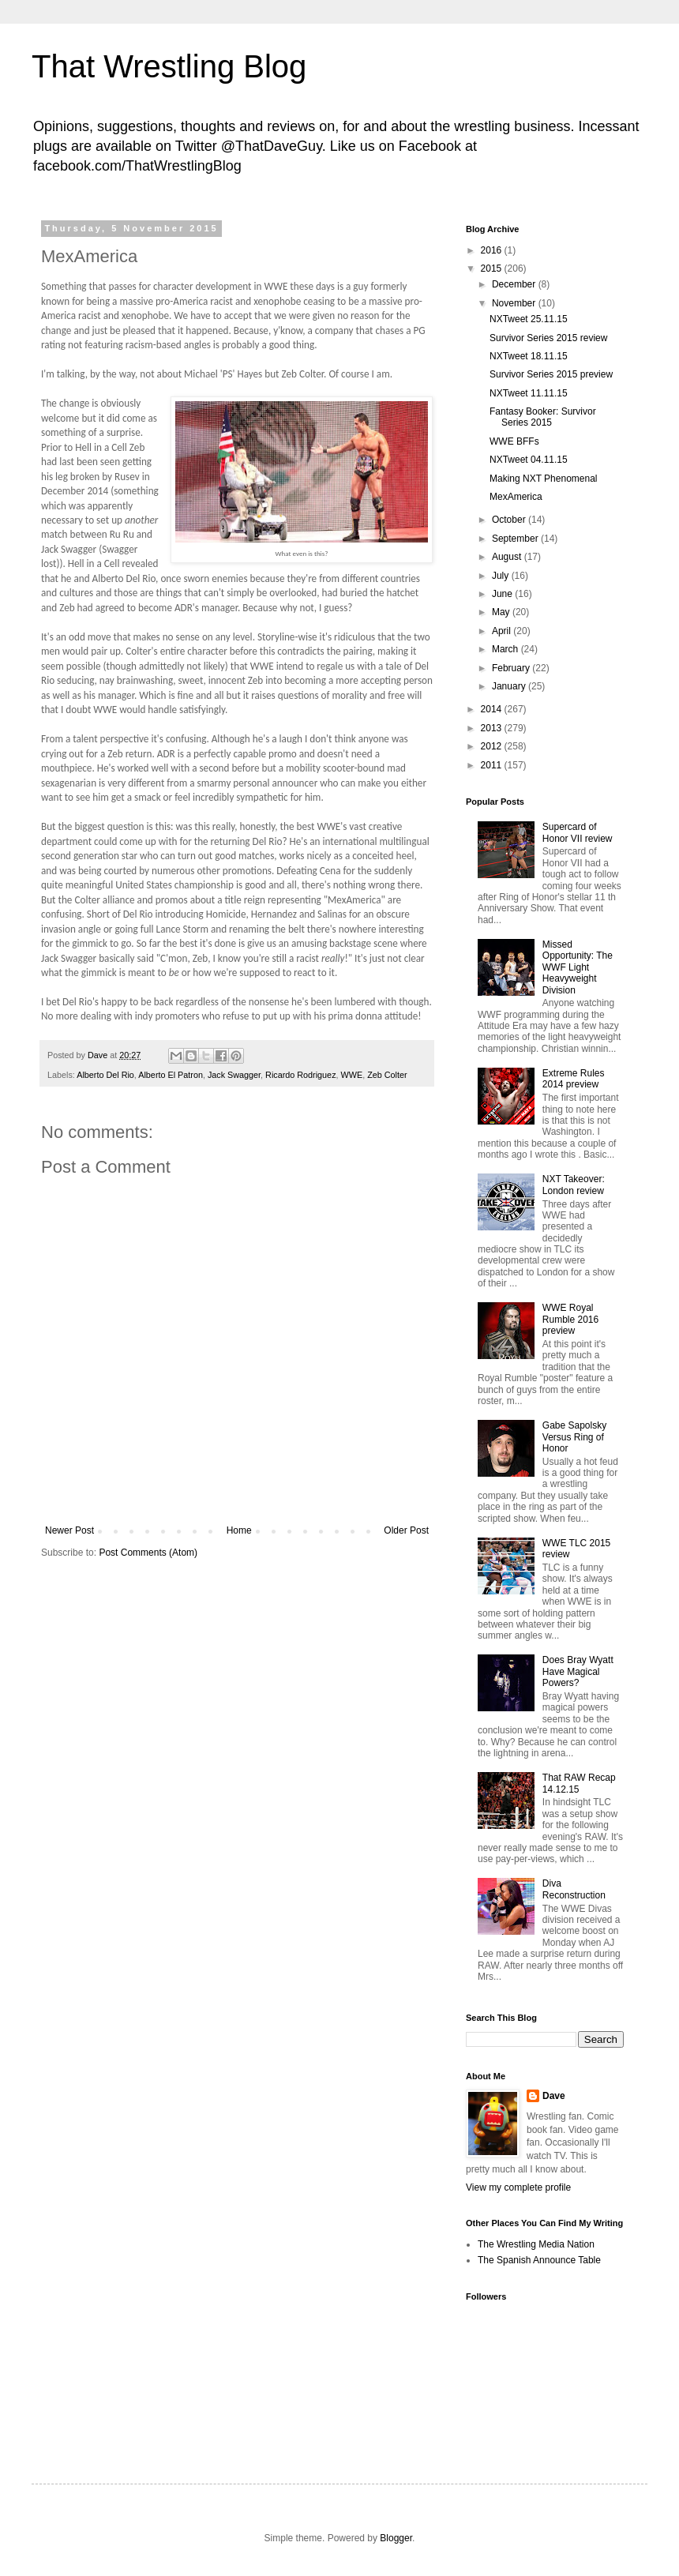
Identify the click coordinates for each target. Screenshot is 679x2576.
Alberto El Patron (170, 1075)
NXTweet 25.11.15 (529, 319)
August (508, 556)
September (516, 538)
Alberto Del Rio (105, 1075)
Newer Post (69, 1530)
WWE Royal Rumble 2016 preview (570, 1319)
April (502, 630)
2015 (493, 268)
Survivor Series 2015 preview (551, 374)
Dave (553, 2095)
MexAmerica (516, 496)
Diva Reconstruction (574, 1889)
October (510, 519)
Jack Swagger (234, 1075)
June (503, 593)
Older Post (406, 1530)
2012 (493, 746)
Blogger (396, 2538)
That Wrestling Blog (169, 66)
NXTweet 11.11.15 (529, 393)
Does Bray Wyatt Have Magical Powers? (577, 1671)
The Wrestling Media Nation (536, 2244)
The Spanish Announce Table (539, 2260)
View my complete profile (518, 2187)
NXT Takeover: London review (573, 1184)
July (502, 575)
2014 (493, 709)
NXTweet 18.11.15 (529, 356)
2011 (493, 765)
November (515, 303)
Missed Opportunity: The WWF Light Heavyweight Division (577, 967)
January (510, 686)
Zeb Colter (387, 1075)
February (512, 668)
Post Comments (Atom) (148, 1552)
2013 (493, 728)
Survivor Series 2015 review (548, 338)
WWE (352, 1075)
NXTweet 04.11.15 (529, 459)
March (506, 649)
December (515, 284)
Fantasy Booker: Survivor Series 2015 (543, 417)
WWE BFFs (514, 441)
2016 (493, 250)
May (502, 612)
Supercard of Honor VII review (577, 832)
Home (239, 1530)
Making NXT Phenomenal (544, 478)
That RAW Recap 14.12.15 (579, 1783)
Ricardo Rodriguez (300, 1075)
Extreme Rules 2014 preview (573, 1079)
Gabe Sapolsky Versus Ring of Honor (574, 1437)
